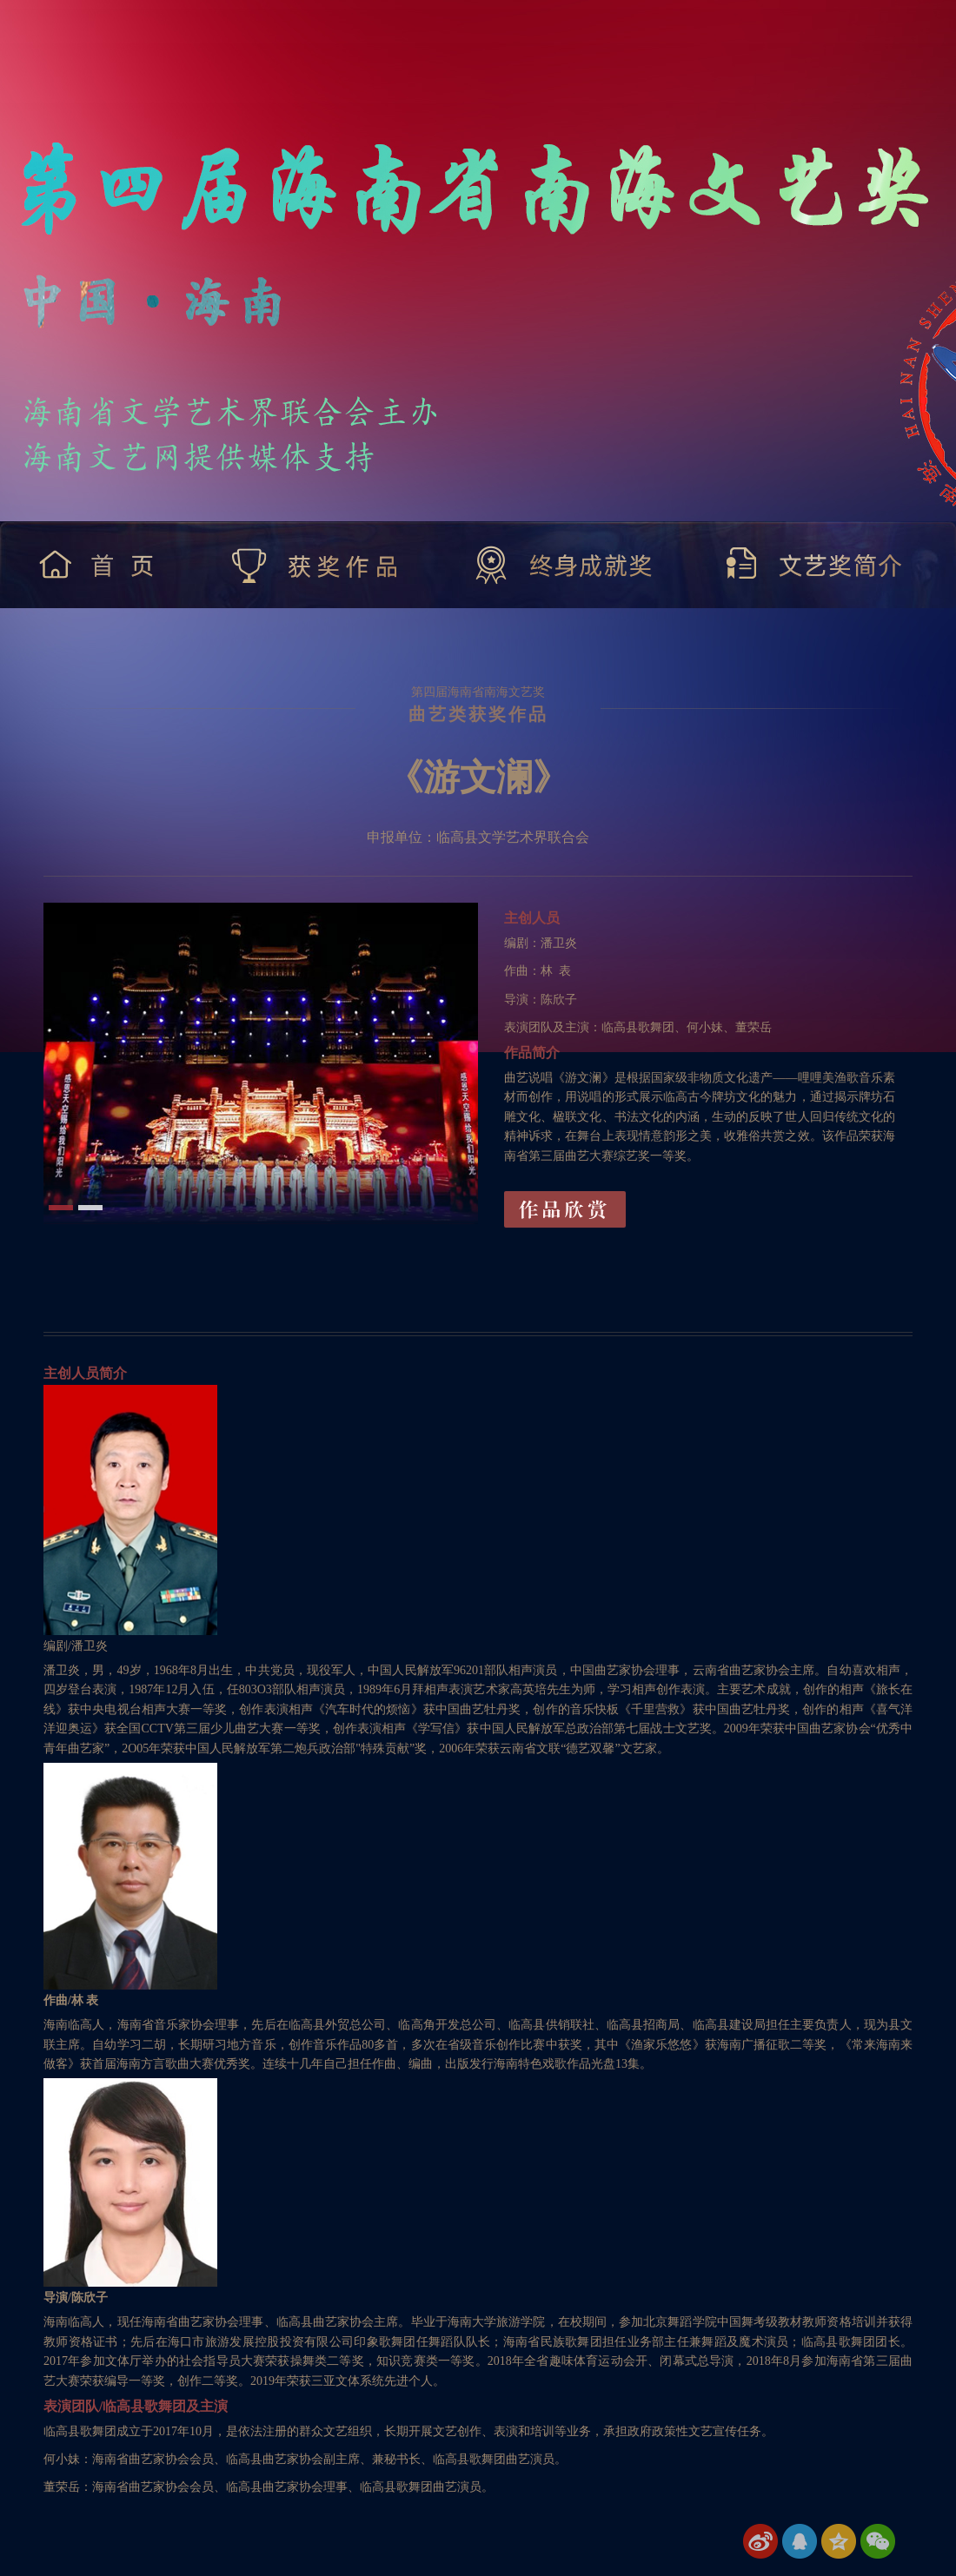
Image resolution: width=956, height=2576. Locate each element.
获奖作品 (316, 564)
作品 (565, 1209)
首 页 (100, 564)
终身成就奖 (564, 564)
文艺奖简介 (815, 564)
